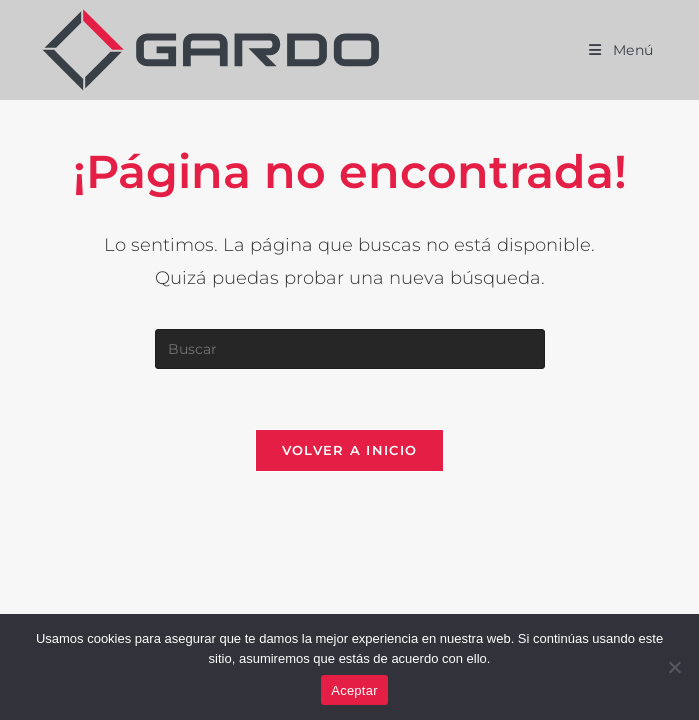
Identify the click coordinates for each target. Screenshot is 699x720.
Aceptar (354, 690)
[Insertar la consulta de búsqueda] (350, 349)
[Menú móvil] (621, 50)
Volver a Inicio (350, 450)
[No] (674, 667)
